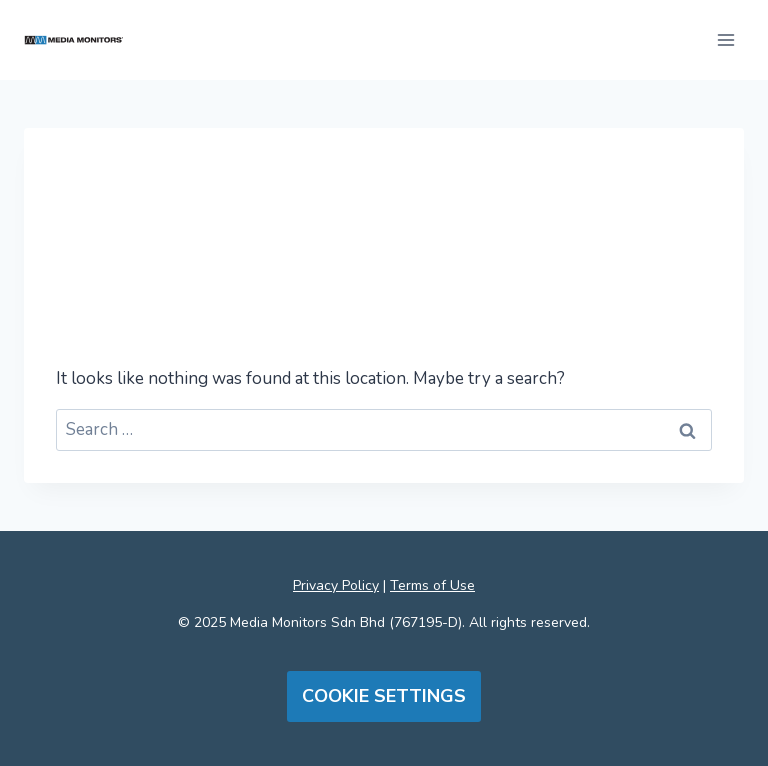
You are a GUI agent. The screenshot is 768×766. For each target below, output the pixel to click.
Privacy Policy (336, 585)
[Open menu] (725, 39)
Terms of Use (432, 585)
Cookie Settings (384, 696)
